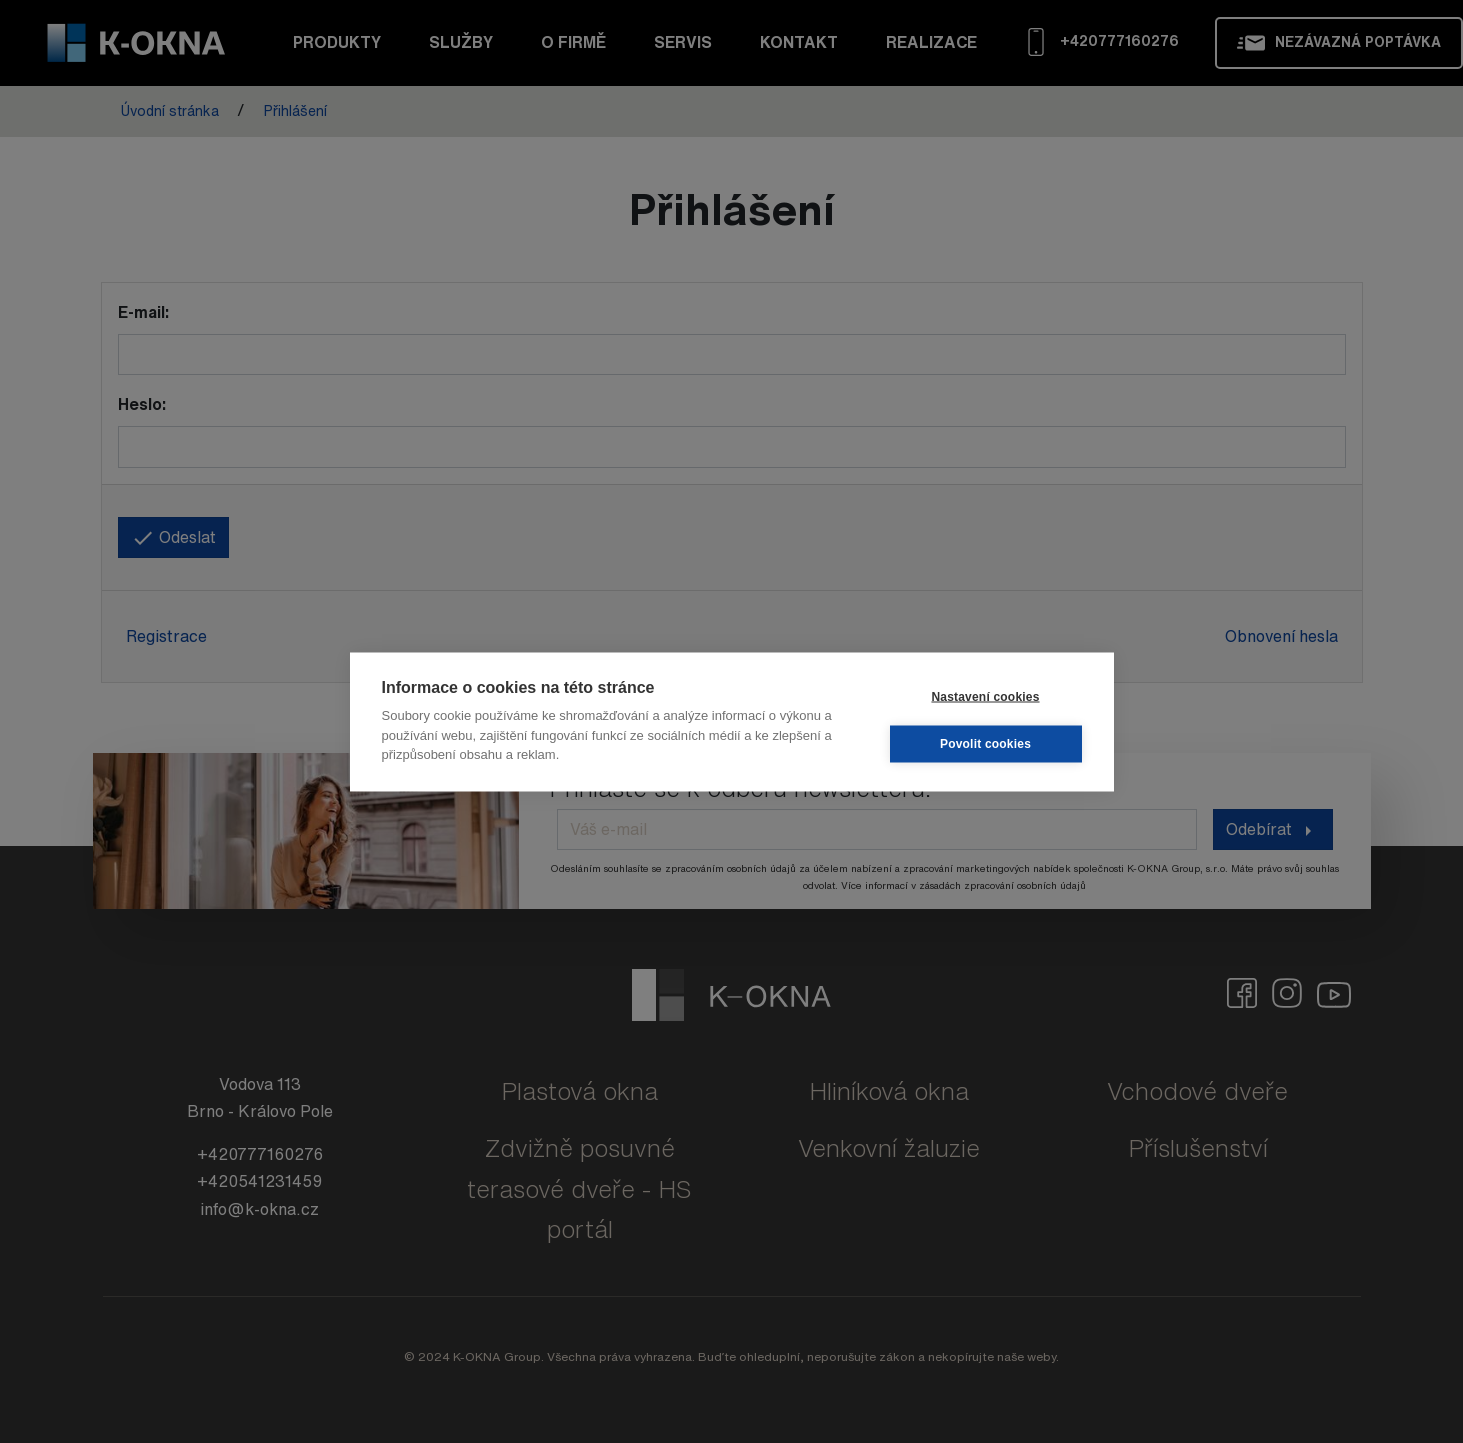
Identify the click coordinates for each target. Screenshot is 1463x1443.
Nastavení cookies (985, 697)
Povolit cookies (985, 744)
